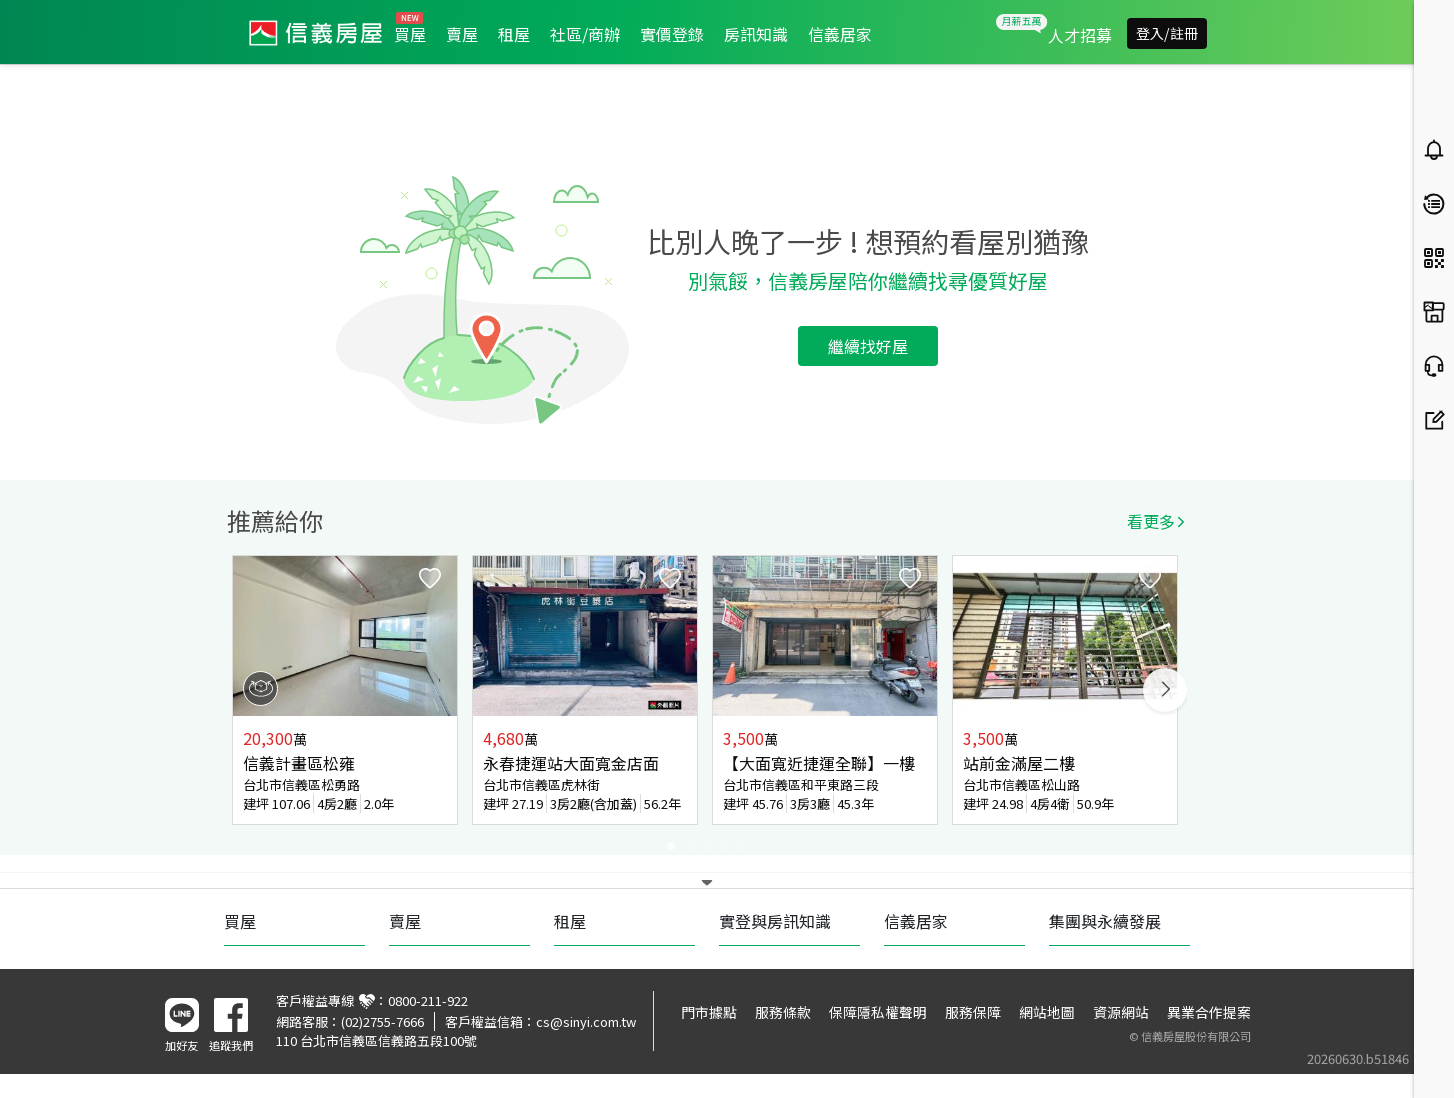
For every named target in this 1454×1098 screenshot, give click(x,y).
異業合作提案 (1209, 1012)
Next (1165, 690)
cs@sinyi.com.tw (586, 1021)
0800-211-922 (428, 1000)
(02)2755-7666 (382, 1021)
